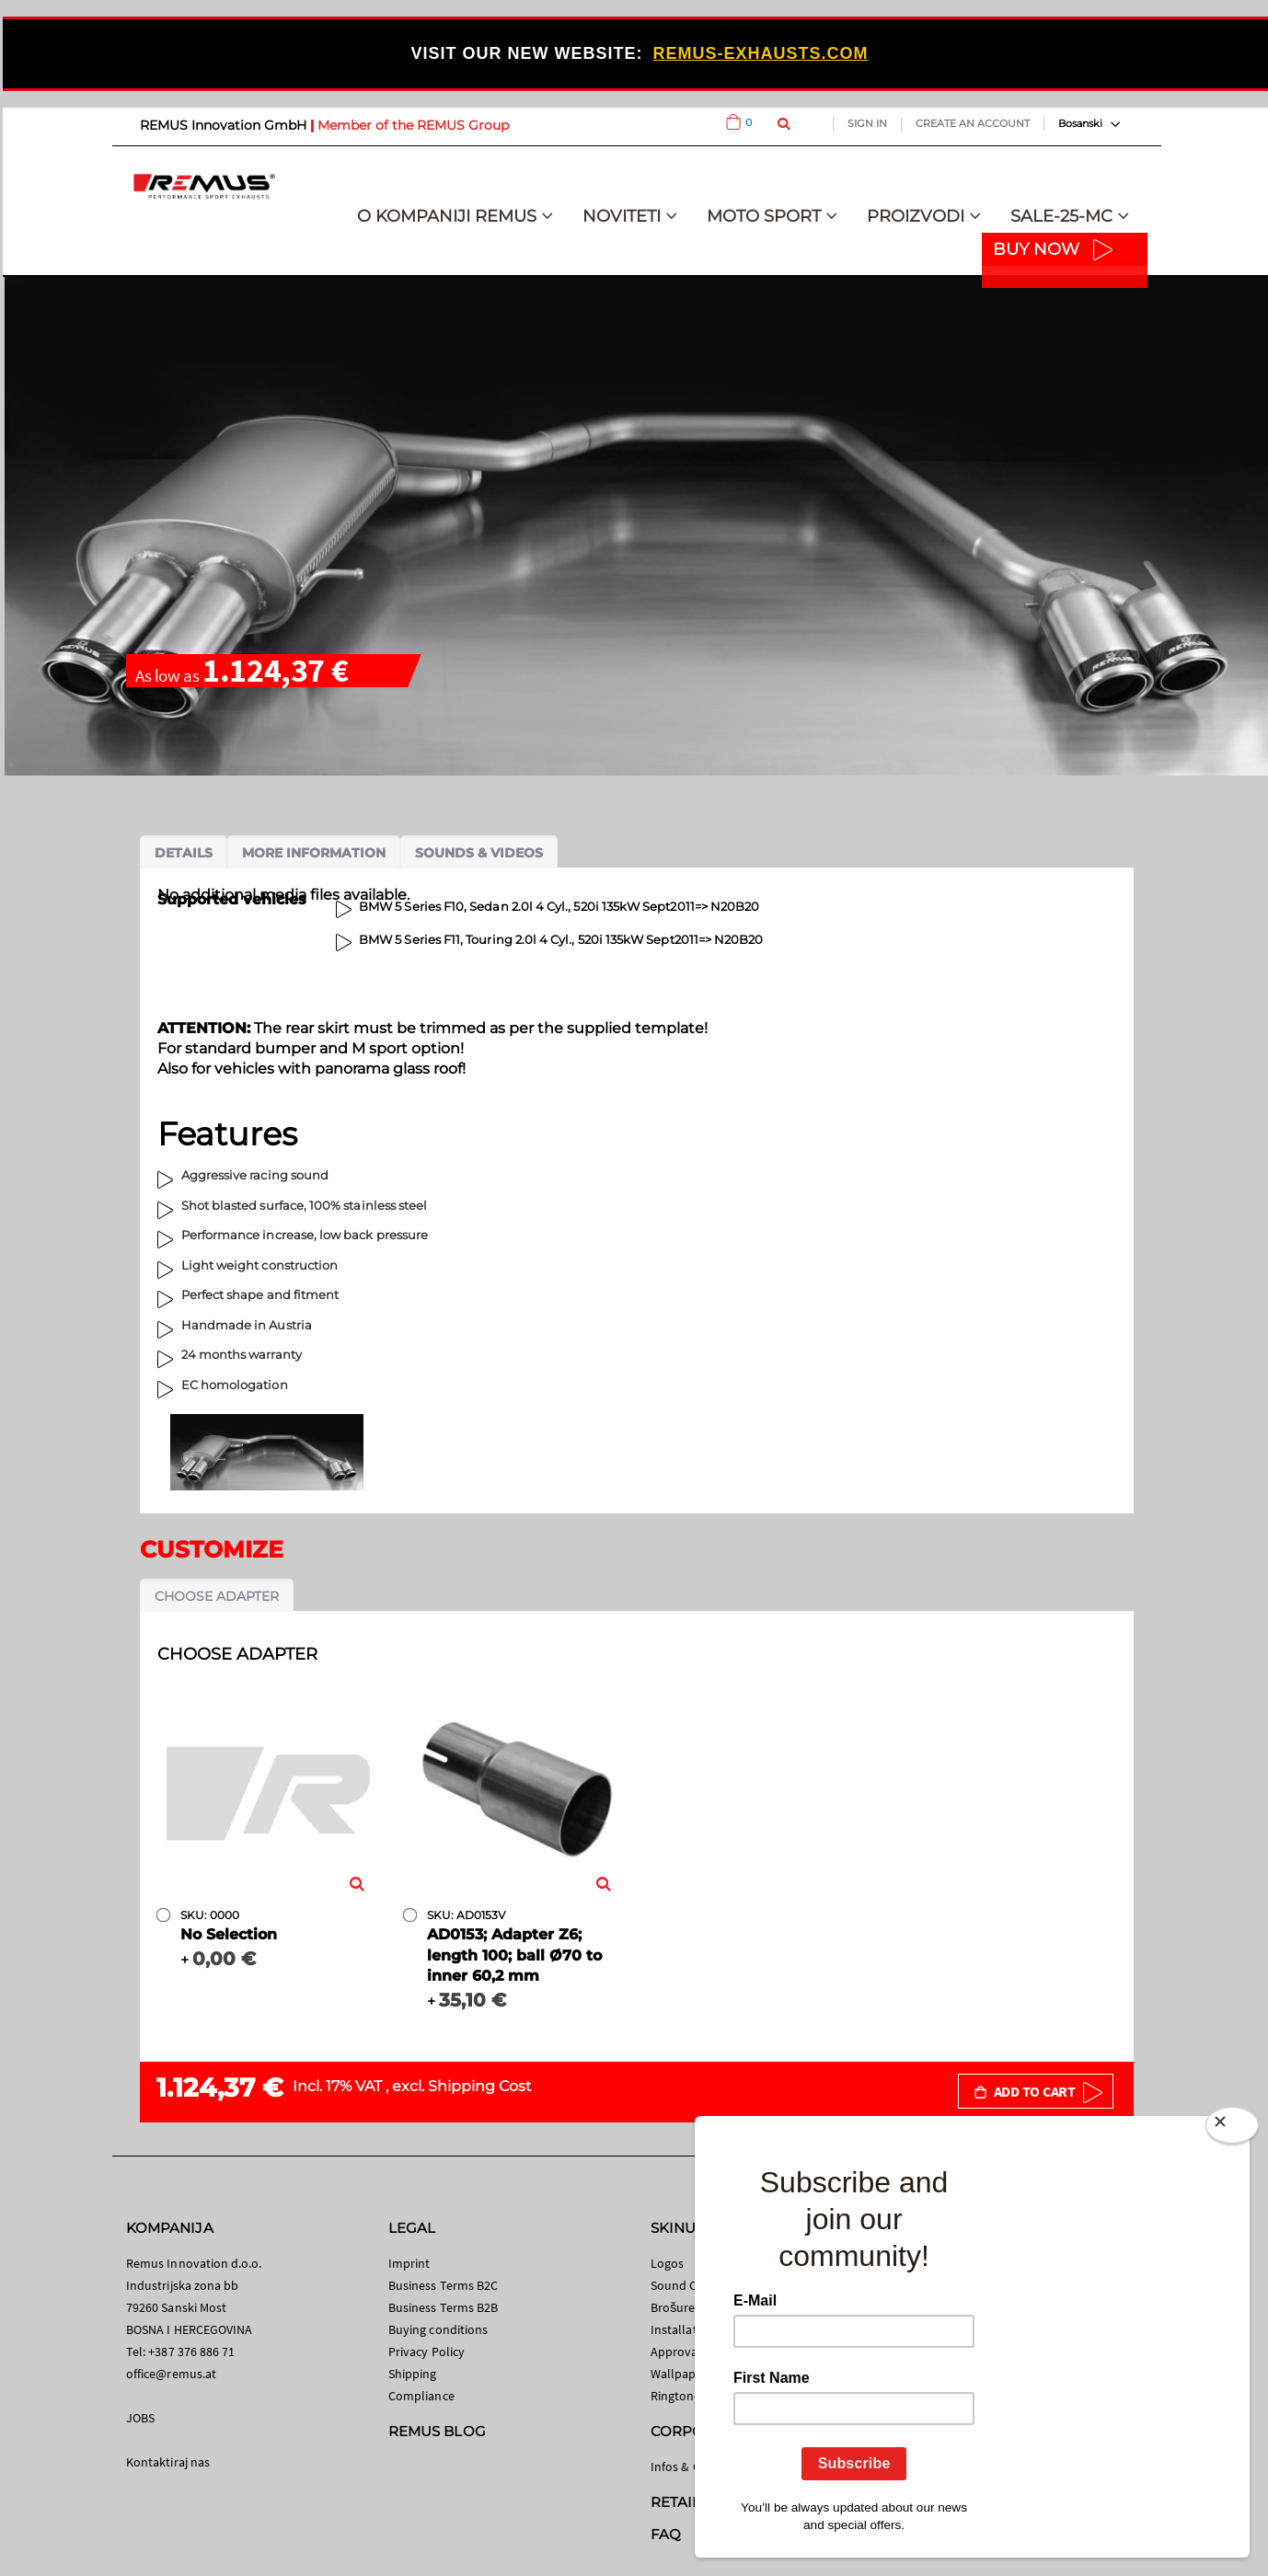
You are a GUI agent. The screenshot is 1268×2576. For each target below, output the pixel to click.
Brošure (673, 2307)
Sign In (867, 123)
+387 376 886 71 (191, 2351)
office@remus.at (171, 2373)
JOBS (140, 2417)
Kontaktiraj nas (168, 2462)
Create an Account (973, 123)
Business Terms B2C (443, 2285)
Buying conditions (438, 2329)
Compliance (421, 2395)
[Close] (1232, 2128)
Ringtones (679, 2395)
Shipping (412, 2373)
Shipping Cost (480, 2086)
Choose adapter (217, 1596)
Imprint (409, 2263)
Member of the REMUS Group (413, 125)
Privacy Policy (426, 2351)
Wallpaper (679, 2373)
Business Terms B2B (443, 2307)
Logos (667, 2263)
